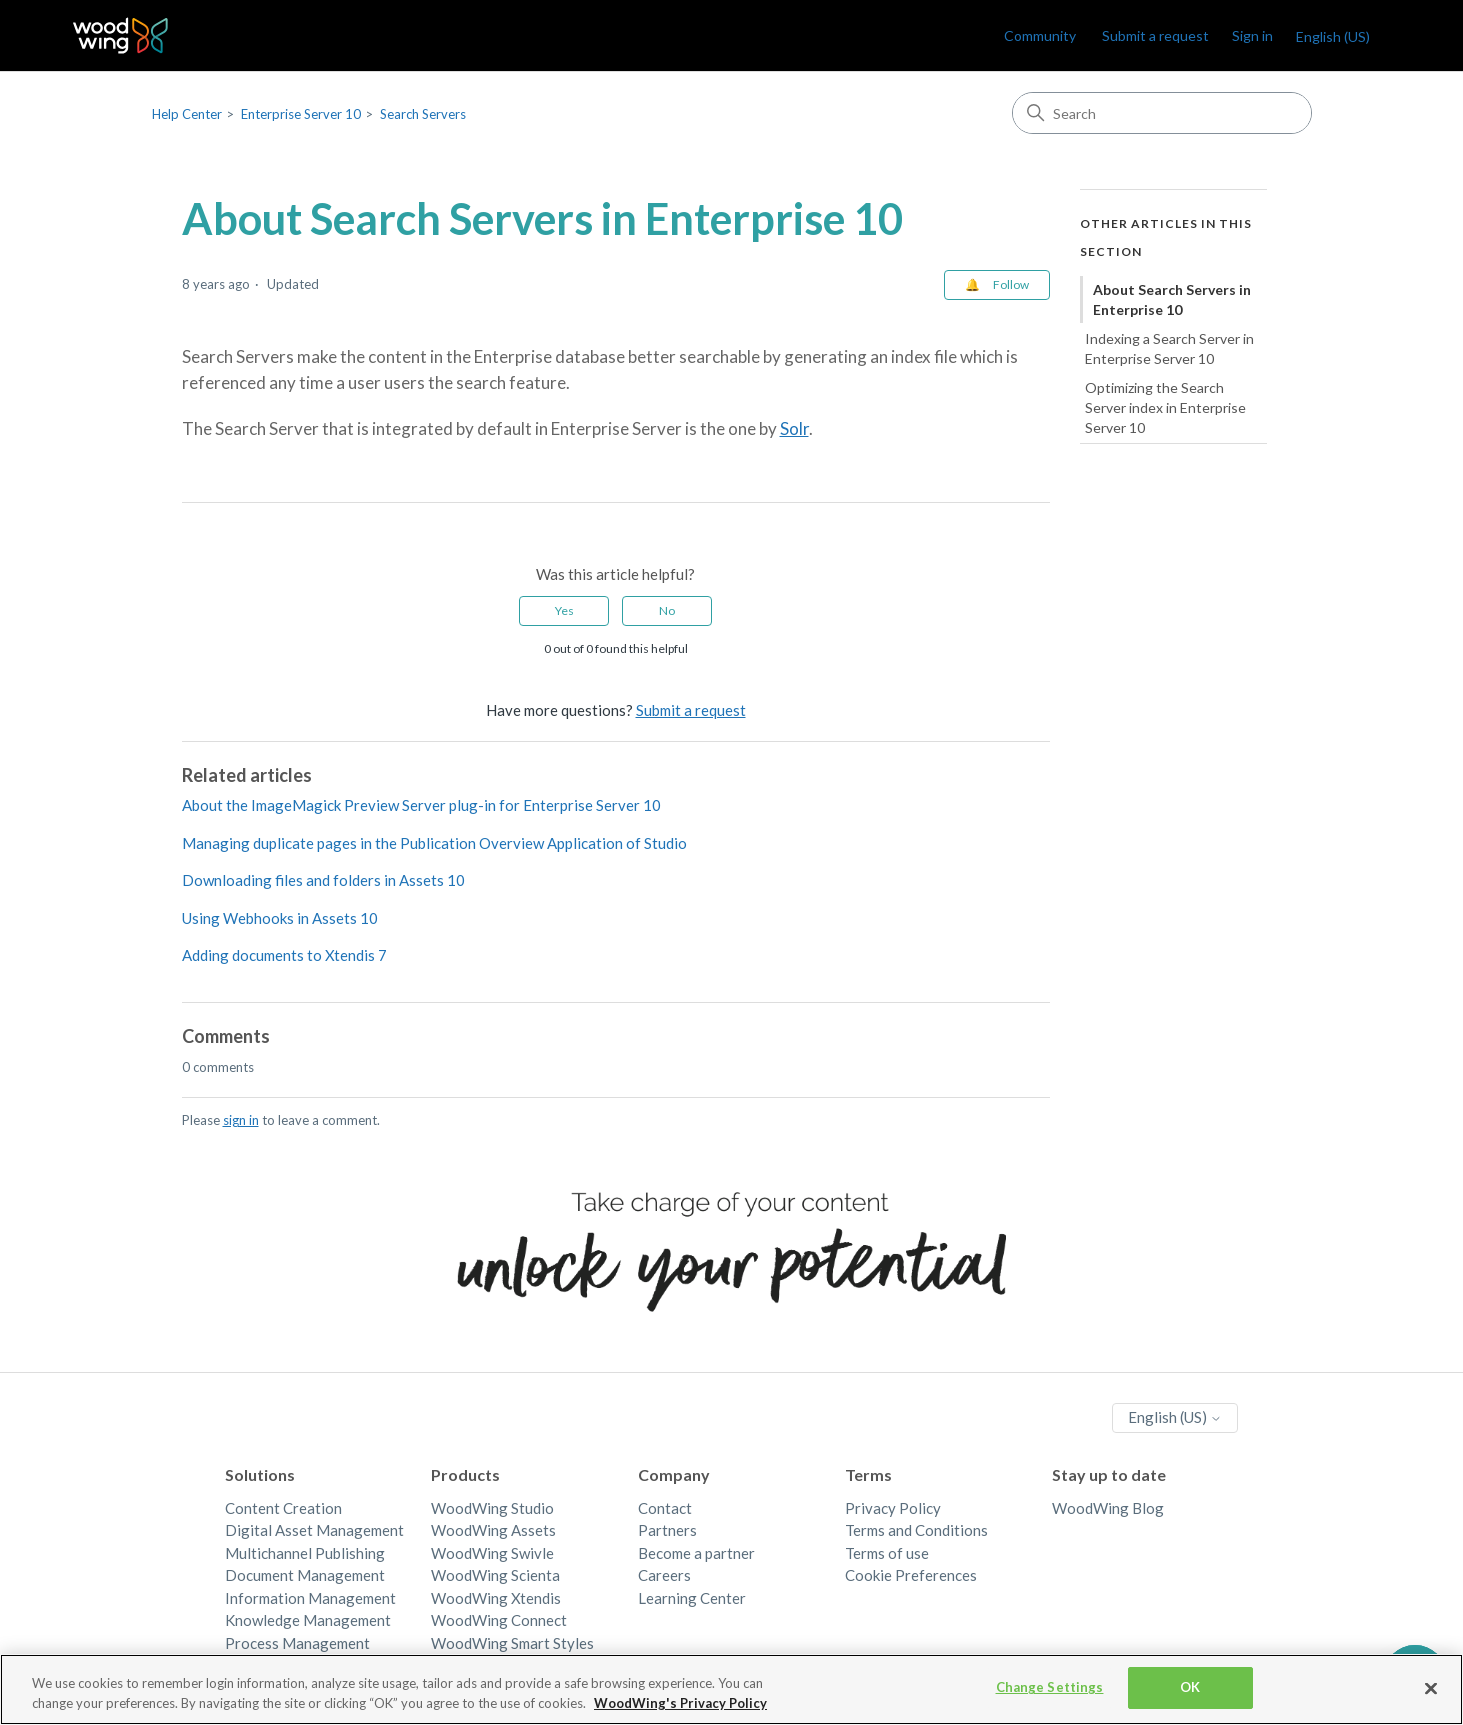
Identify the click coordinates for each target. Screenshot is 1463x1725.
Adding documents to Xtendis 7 (284, 955)
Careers (664, 1575)
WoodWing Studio (492, 1508)
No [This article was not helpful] (667, 610)
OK (1190, 1687)
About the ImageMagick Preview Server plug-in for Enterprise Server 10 (421, 805)
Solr (794, 428)
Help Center (187, 114)
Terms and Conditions (916, 1530)
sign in (241, 1120)
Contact (665, 1508)
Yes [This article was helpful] (564, 610)
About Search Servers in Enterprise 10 (1172, 299)
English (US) (1333, 36)
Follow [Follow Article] (1011, 284)
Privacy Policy (893, 1508)
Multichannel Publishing (305, 1553)
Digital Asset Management (314, 1530)
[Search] (1162, 113)
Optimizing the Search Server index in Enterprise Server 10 (1165, 407)
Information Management (310, 1598)
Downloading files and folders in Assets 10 (323, 880)
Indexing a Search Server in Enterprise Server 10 (1169, 348)
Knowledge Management (308, 1620)
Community (1040, 35)
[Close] (1431, 1688)
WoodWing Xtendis (496, 1598)
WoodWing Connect (499, 1620)
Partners (667, 1530)
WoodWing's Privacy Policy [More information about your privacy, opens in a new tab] (680, 1703)
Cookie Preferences (911, 1575)
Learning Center (692, 1598)
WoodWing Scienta (495, 1575)
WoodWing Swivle (492, 1553)
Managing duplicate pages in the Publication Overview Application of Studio (434, 843)
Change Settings (1050, 1687)
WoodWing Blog (1108, 1508)
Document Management (305, 1575)
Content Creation (283, 1508)
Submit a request (1155, 35)
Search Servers (423, 114)
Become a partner (696, 1553)
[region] (731, 1689)
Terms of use (887, 1553)
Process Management (297, 1643)
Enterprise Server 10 (301, 114)
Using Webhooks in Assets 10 (280, 918)
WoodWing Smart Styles (512, 1643)
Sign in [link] (1252, 35)
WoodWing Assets (493, 1530)
